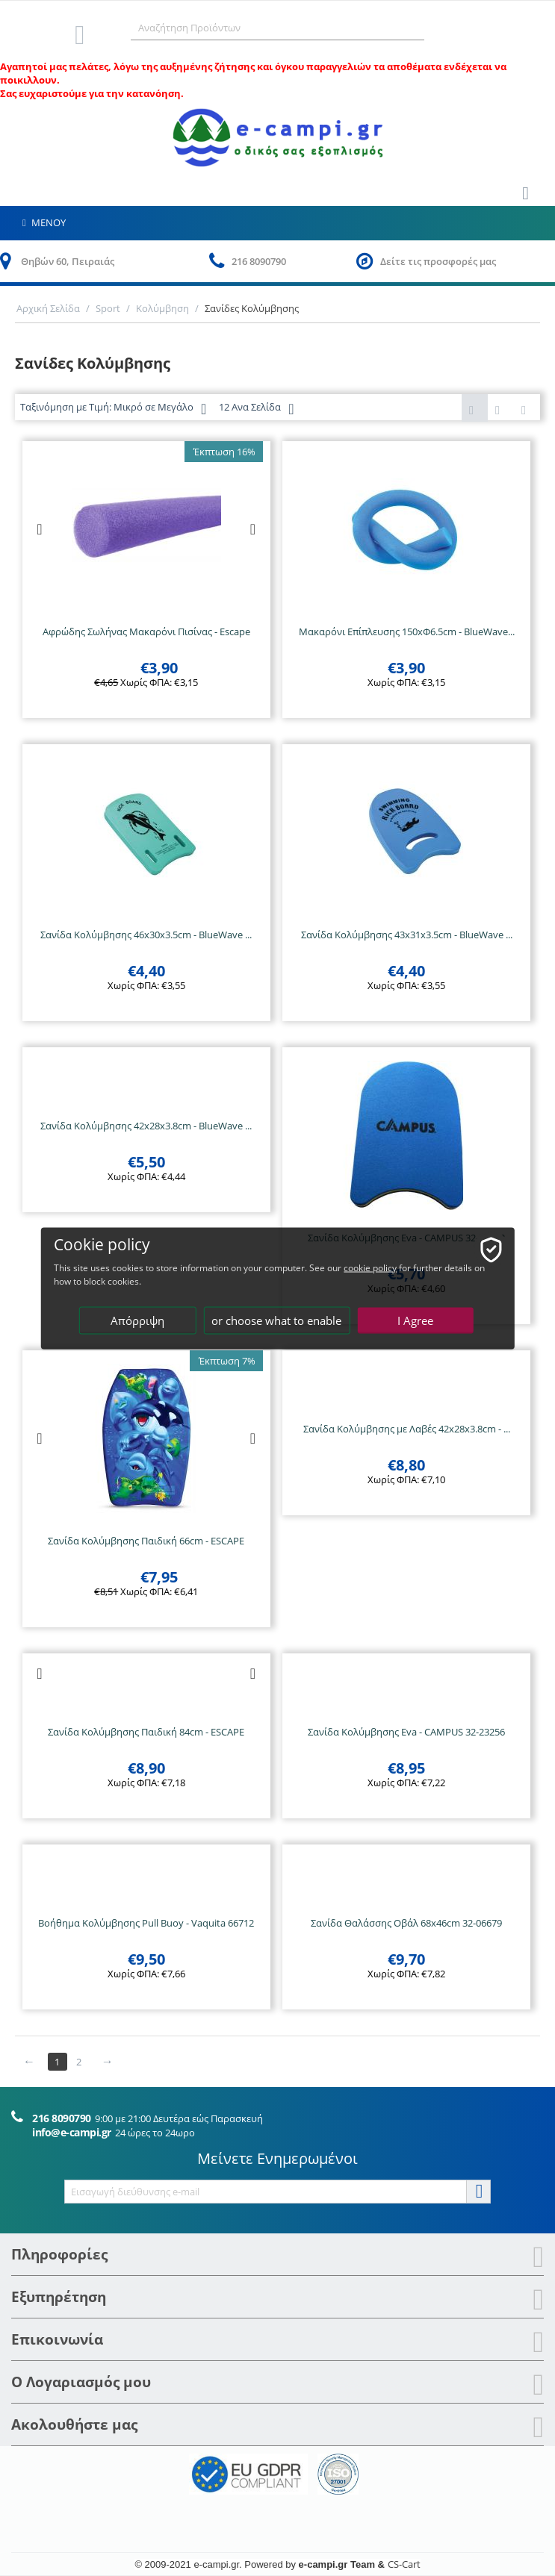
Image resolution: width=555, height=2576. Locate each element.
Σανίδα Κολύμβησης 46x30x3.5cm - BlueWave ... (146, 934)
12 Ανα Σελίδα (256, 408)
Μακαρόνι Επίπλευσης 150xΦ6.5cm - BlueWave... (407, 631)
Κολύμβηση (162, 308)
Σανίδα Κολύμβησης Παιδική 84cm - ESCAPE (146, 1731)
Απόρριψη (137, 1319)
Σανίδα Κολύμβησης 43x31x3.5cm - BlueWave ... (406, 934)
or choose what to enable (276, 1319)
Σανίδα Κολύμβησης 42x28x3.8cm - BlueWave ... (146, 1125)
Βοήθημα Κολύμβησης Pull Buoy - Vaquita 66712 (146, 1923)
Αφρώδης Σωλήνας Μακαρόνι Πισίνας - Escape (146, 631)
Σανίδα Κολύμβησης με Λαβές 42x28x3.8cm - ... (406, 1428)
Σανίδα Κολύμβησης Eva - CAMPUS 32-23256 (406, 1731)
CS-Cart (404, 2564)
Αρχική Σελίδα (48, 308)
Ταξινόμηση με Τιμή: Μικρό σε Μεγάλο (113, 408)
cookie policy (370, 1267)
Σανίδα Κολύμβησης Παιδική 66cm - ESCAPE (146, 1540)
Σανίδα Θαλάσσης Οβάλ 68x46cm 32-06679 (406, 1923)
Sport (108, 308)
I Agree (415, 1319)
